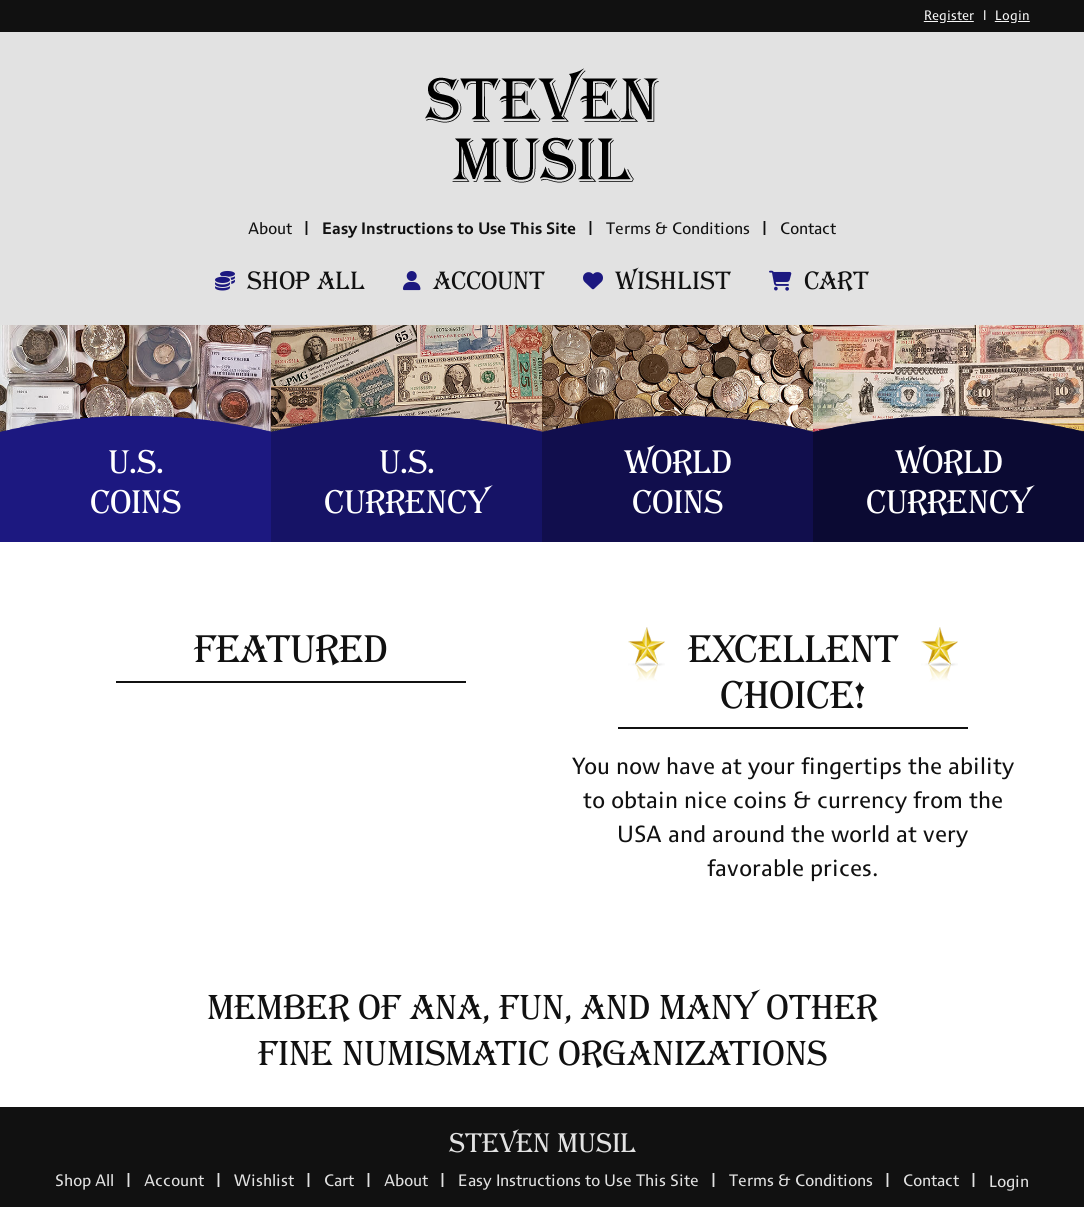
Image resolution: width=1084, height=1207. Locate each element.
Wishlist (657, 281)
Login (1012, 15)
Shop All (290, 281)
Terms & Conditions (678, 228)
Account (474, 281)
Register (949, 15)
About (270, 228)
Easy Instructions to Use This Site (449, 228)
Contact (808, 228)
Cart (819, 281)
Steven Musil (542, 1143)
